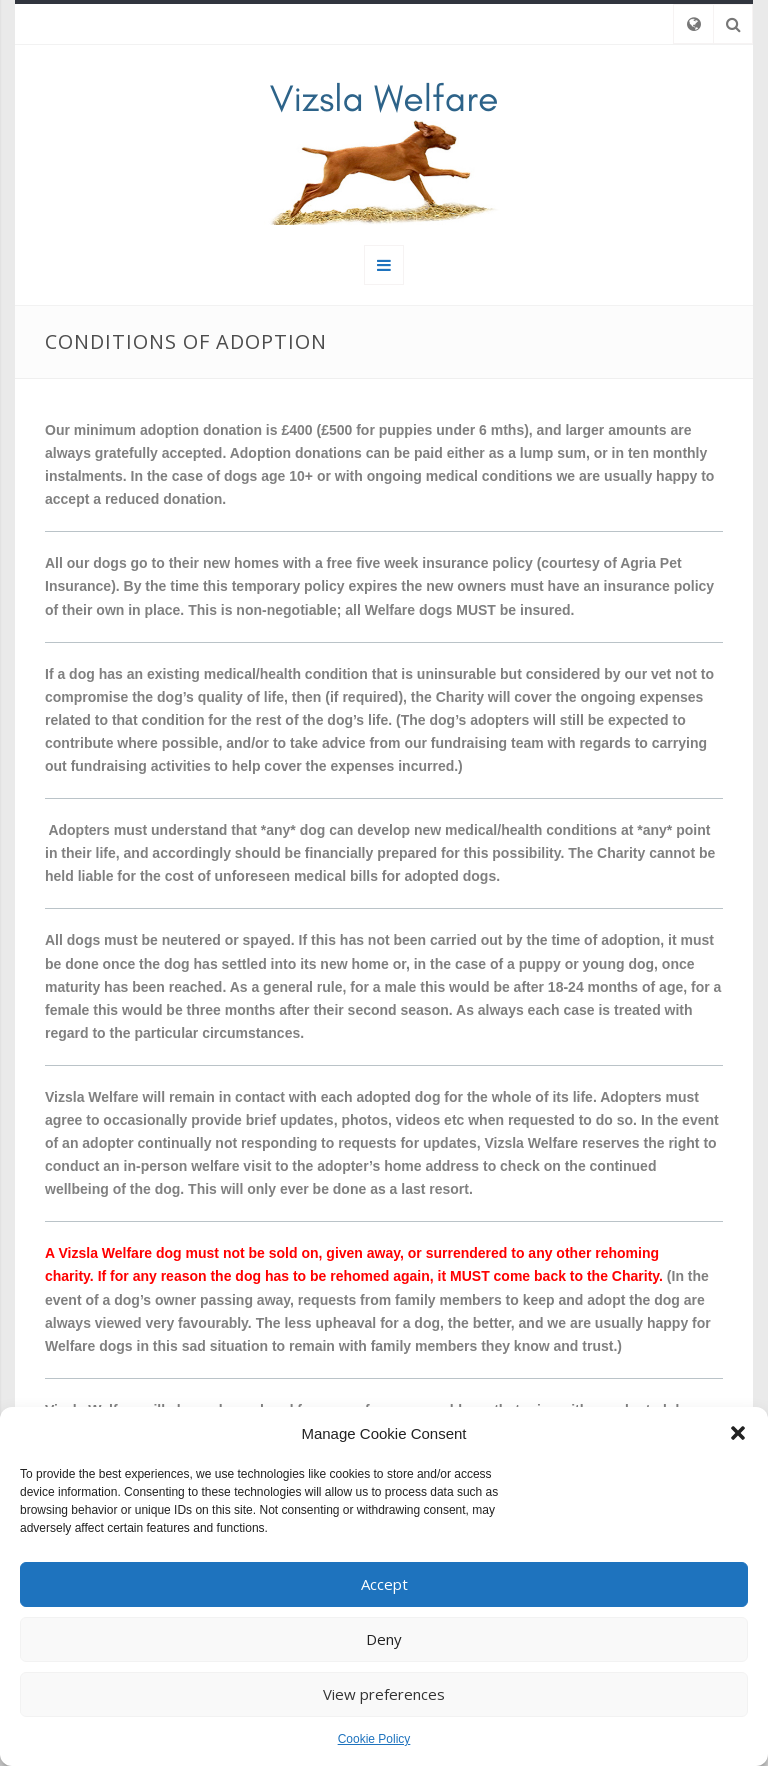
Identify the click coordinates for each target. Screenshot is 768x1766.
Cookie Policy (374, 1739)
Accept (384, 1584)
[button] (738, 1433)
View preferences (384, 1694)
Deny (384, 1639)
